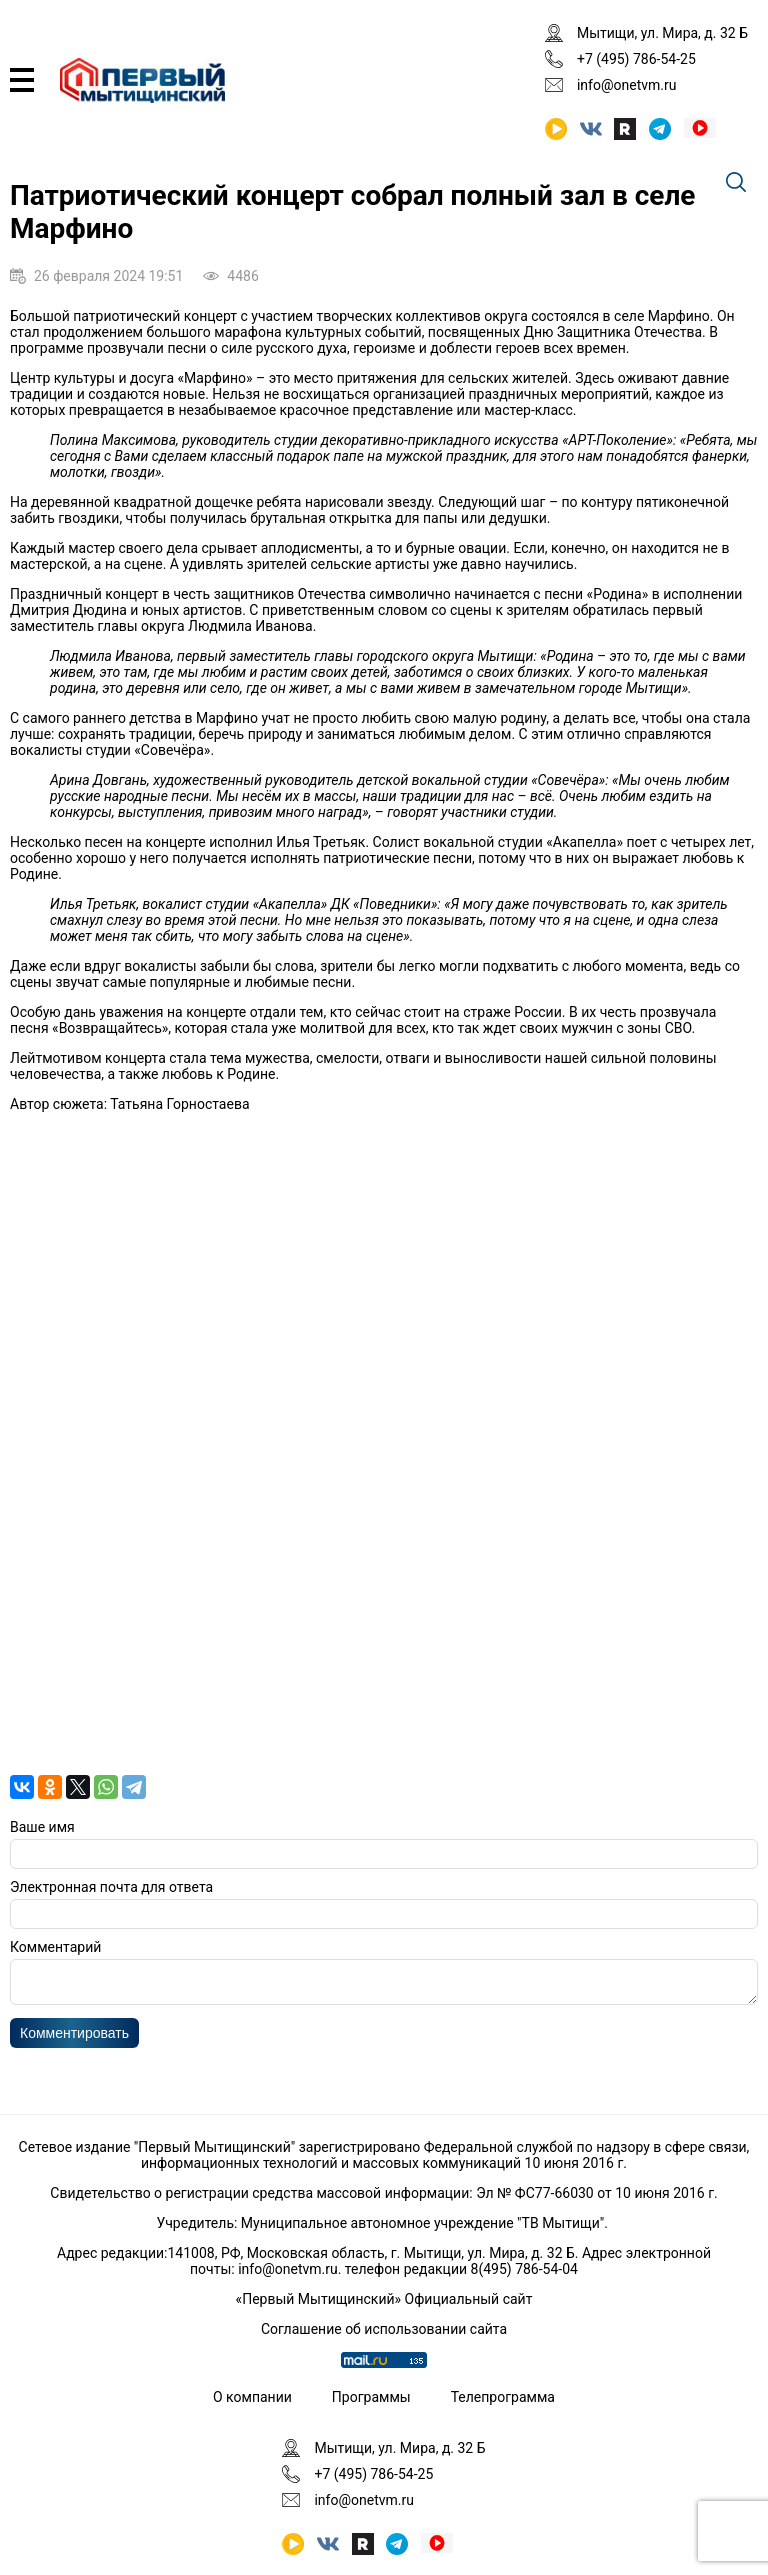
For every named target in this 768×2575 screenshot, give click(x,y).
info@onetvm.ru (627, 85)
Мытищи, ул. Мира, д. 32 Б (662, 33)
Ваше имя (42, 1827)
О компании (252, 2397)
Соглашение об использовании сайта (384, 2329)
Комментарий (55, 1947)
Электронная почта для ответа (111, 1887)
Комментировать (74, 2039)
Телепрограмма (503, 2397)
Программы (371, 2397)
